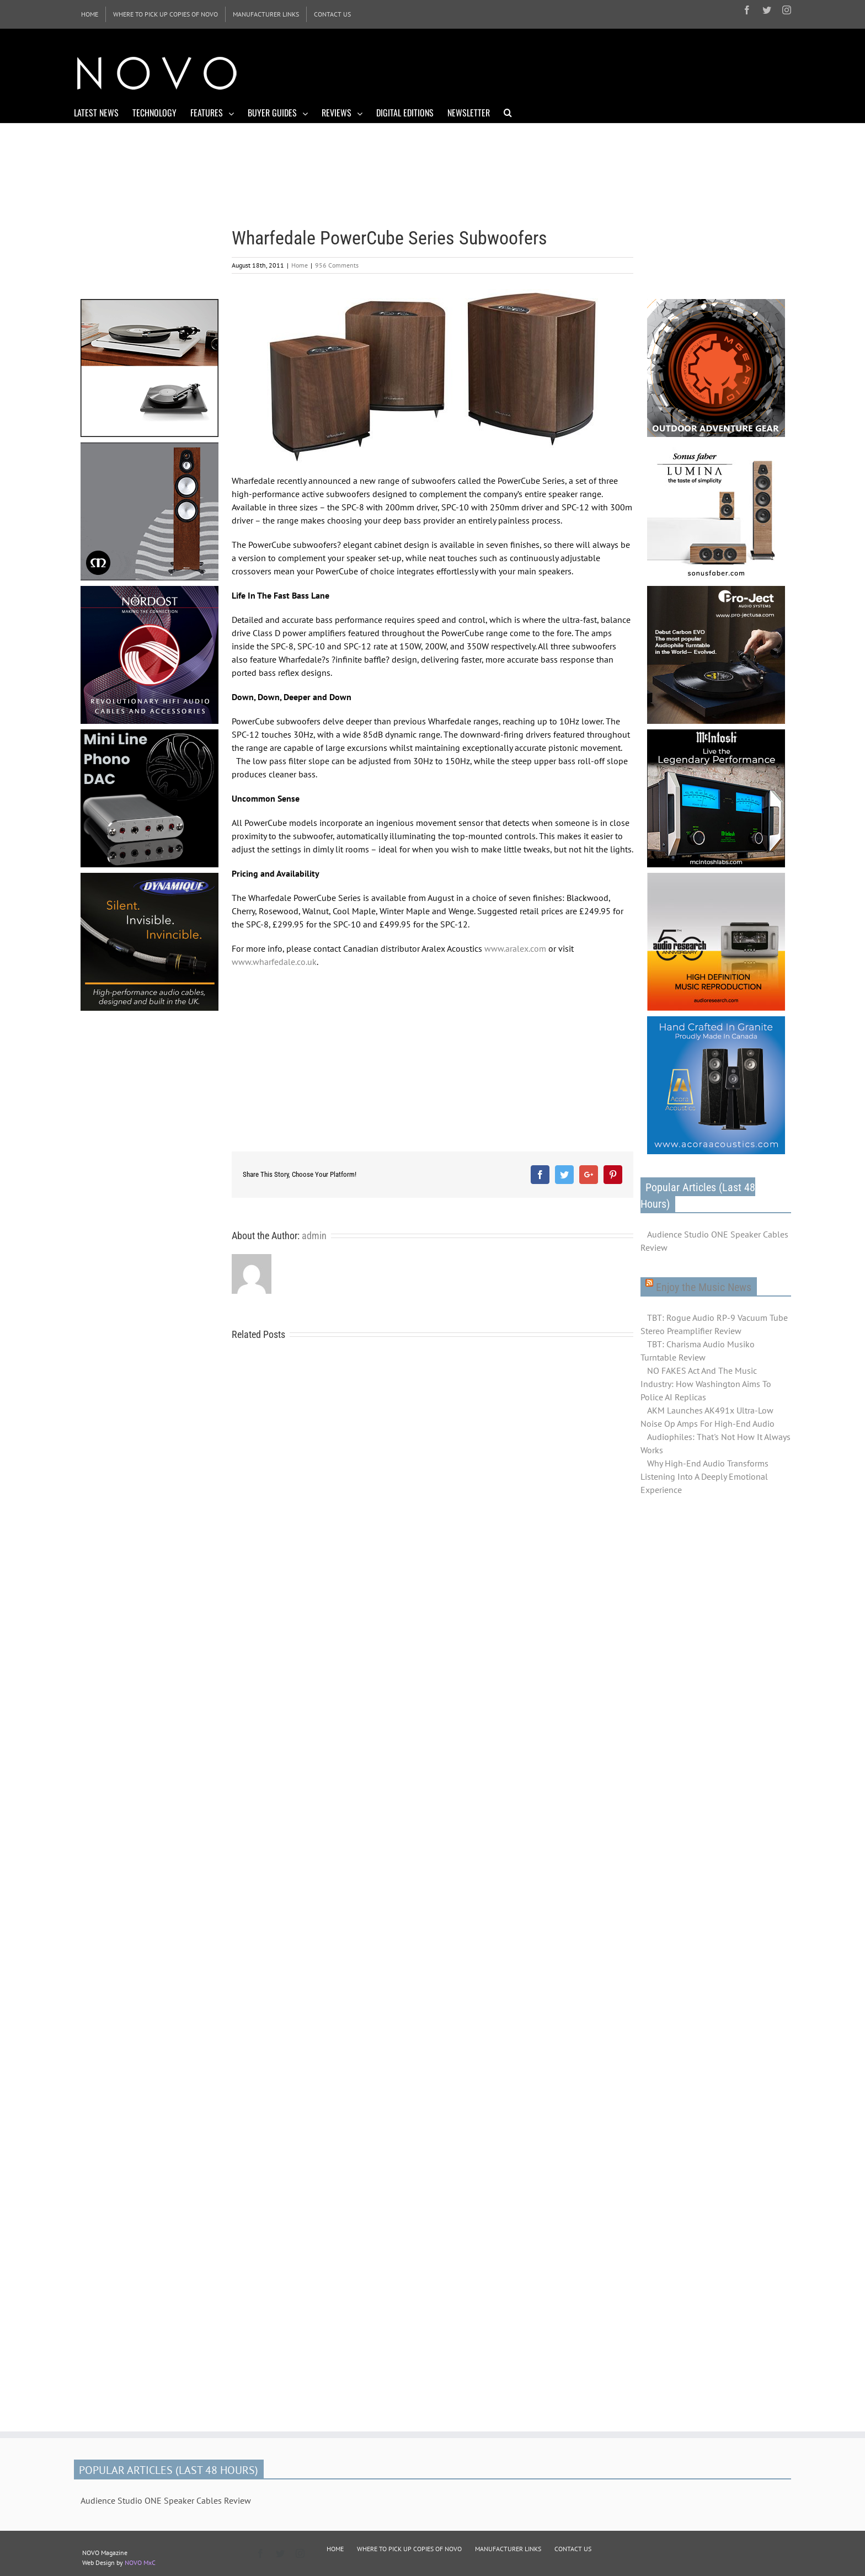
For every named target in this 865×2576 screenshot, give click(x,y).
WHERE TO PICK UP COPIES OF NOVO (409, 2549)
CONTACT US (572, 2549)
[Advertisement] (590, 72)
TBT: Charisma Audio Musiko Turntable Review (697, 1350)
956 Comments (337, 265)
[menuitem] (89, 14)
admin (314, 1235)
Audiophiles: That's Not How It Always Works (715, 1443)
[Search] (508, 112)
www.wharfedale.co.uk (274, 961)
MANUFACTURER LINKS (508, 2549)
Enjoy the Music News (703, 1287)
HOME (335, 2549)
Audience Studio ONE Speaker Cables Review (714, 1241)
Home (299, 265)
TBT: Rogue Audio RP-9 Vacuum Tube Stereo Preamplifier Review (714, 1324)
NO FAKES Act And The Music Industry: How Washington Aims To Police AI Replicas (705, 1383)
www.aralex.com (515, 948)
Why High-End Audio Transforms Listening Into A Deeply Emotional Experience (704, 1476)
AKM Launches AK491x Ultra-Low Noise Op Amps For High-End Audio (707, 1417)
